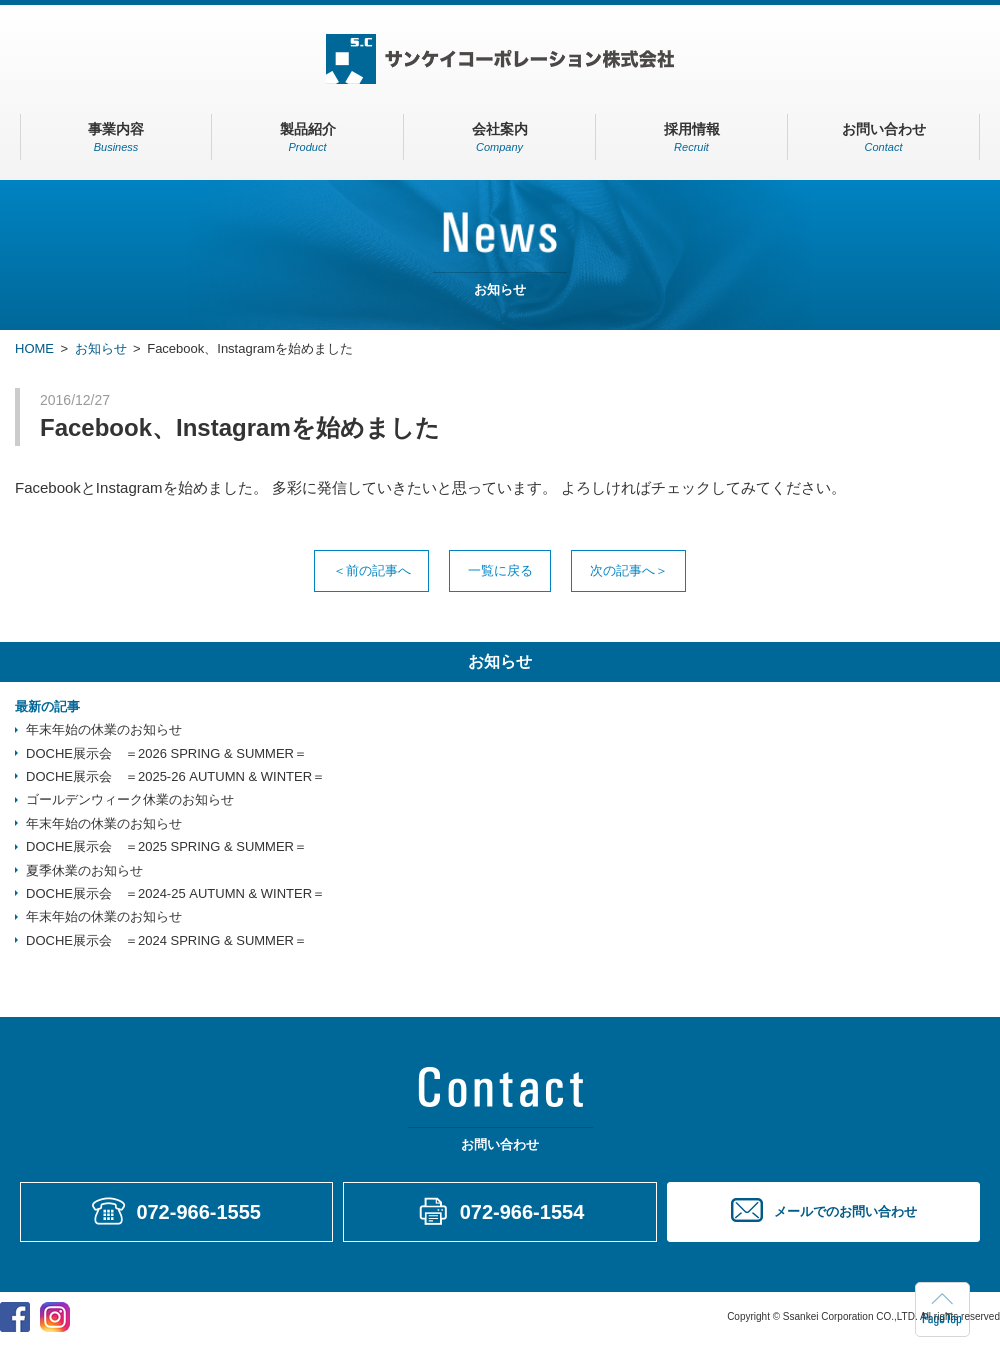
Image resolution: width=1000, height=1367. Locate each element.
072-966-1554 (522, 1213)
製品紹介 (307, 137)
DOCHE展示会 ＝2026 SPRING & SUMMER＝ (166, 753)
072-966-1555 (198, 1213)
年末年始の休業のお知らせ (104, 730)
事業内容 (116, 137)
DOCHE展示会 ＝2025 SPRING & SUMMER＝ (166, 847)
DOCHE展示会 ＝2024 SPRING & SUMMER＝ (166, 941)
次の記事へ (627, 570)
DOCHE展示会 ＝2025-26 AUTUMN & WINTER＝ (175, 777)
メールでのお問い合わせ (845, 1212)
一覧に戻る (500, 570)
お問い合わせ (883, 137)
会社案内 (499, 137)
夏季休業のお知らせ (84, 870)
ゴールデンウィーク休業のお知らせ (130, 800)
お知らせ (101, 348)
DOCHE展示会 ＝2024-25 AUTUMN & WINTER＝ (175, 894)
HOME (34, 348)
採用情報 (691, 137)
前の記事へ (373, 570)
